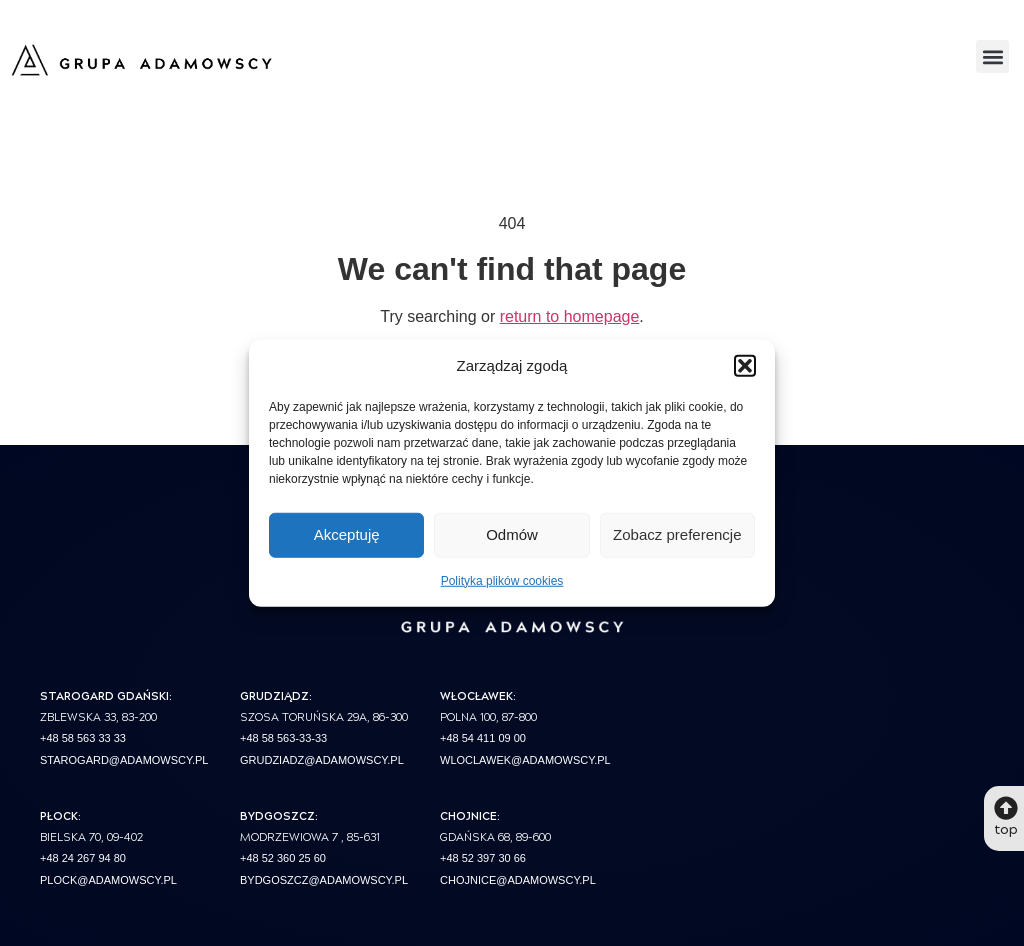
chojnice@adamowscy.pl (518, 880)
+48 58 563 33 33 (83, 738)
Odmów (512, 534)
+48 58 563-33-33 (283, 738)
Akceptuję (347, 534)
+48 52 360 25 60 (283, 858)
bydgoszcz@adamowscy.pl (324, 880)
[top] (1006, 808)
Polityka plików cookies (502, 580)
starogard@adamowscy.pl (124, 760)
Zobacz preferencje (677, 534)
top (1006, 828)
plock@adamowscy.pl (108, 880)
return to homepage (570, 316)
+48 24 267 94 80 (83, 858)
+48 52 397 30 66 (483, 858)
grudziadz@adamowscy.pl (322, 760)
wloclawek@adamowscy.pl (525, 760)
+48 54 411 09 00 (483, 738)
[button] (745, 366)
